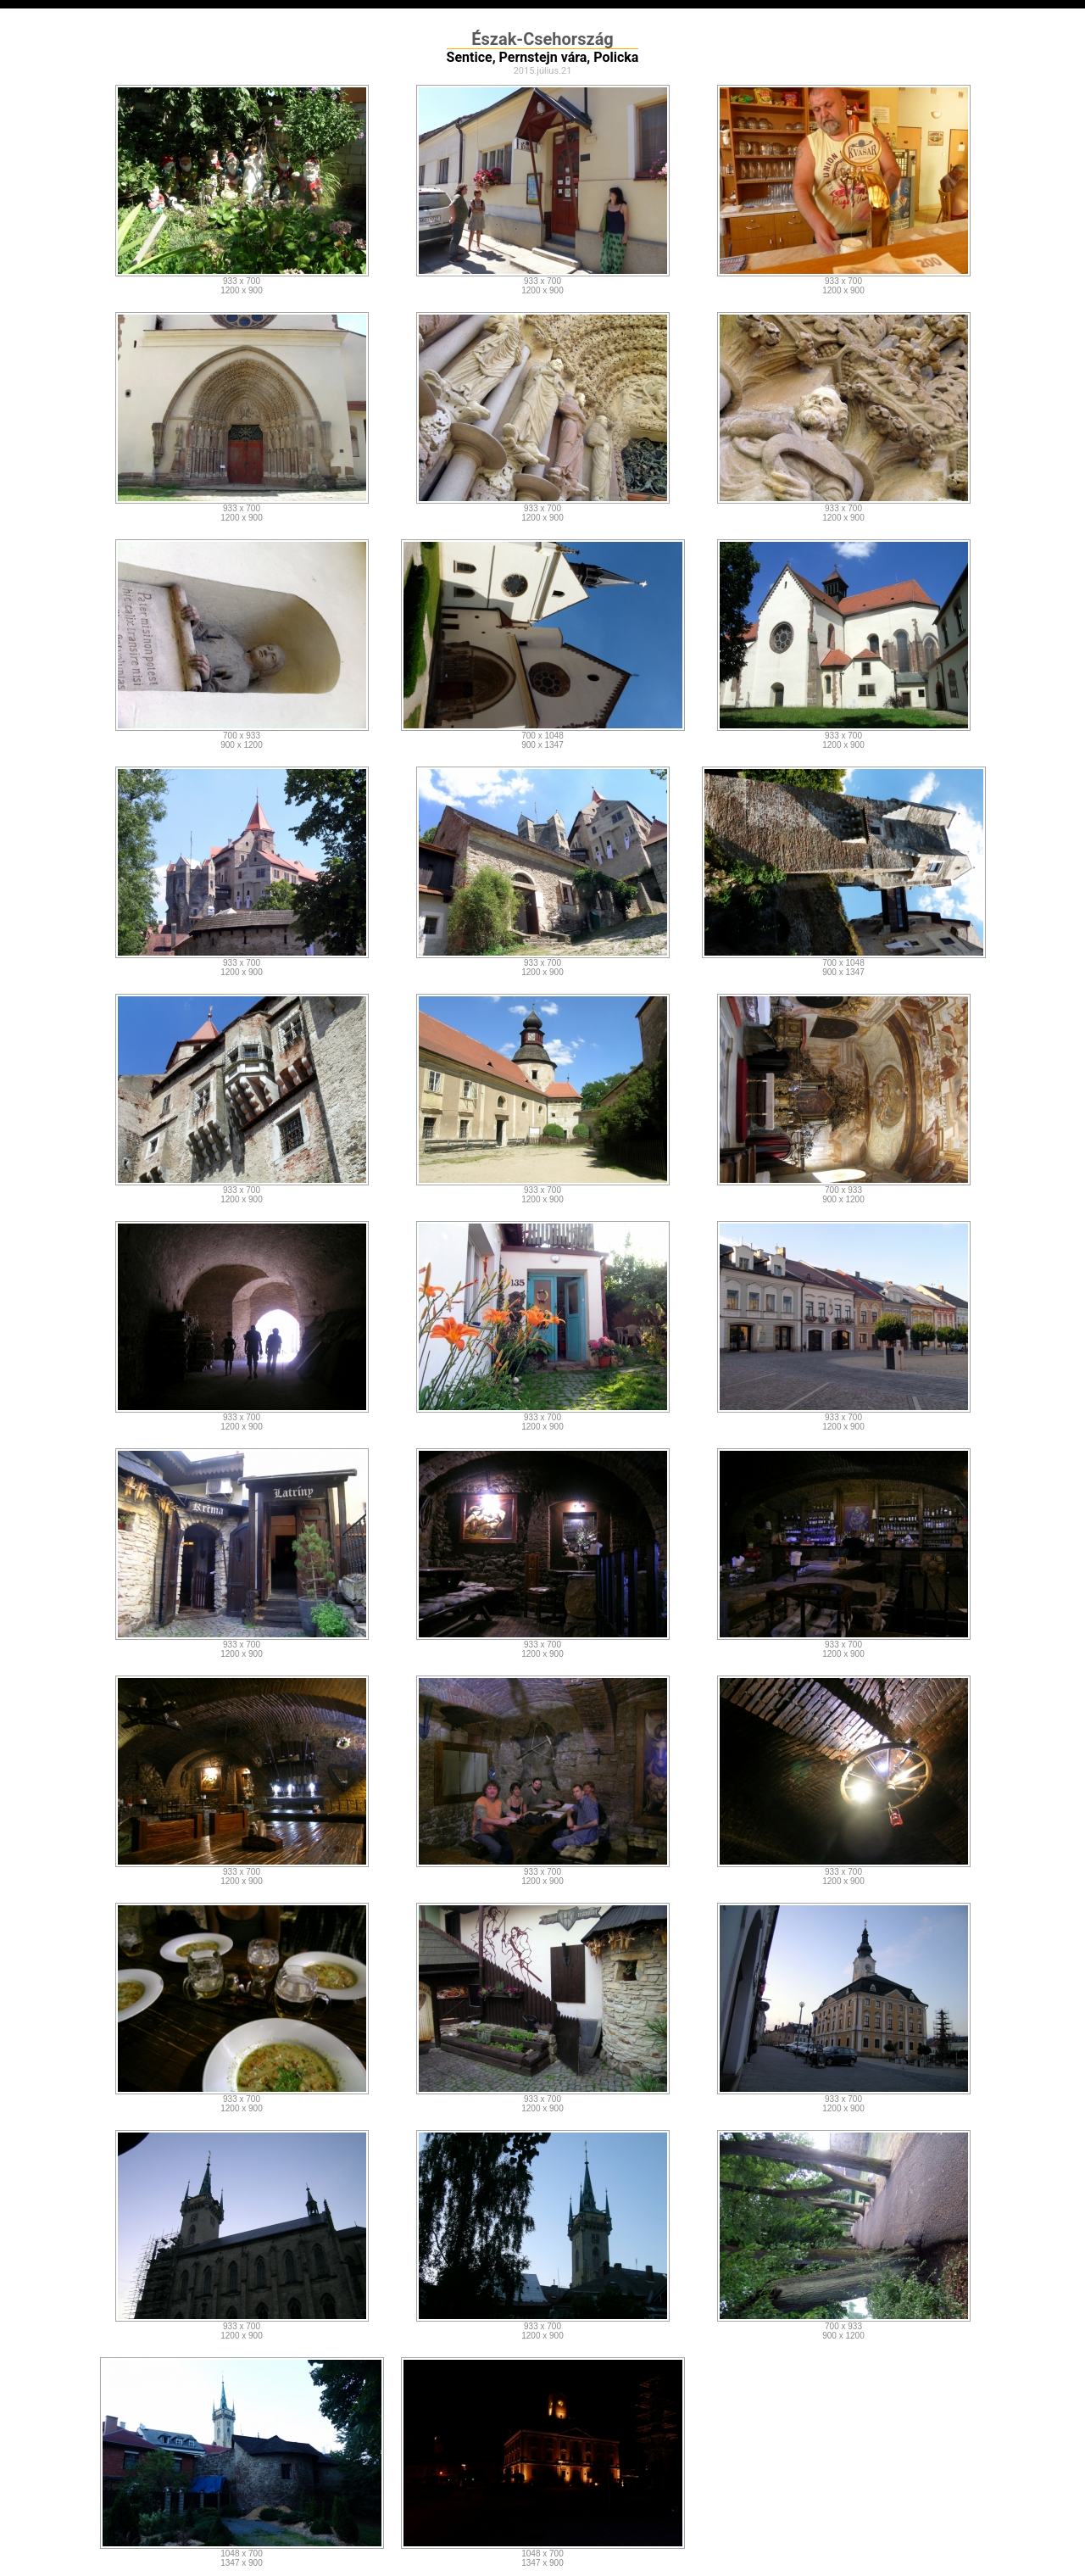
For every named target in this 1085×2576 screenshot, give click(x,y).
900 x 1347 (542, 745)
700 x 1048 (542, 735)
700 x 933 (241, 735)
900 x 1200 (241, 745)
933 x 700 (241, 281)
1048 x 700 (241, 2553)
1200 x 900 (241, 290)
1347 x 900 (241, 2563)
